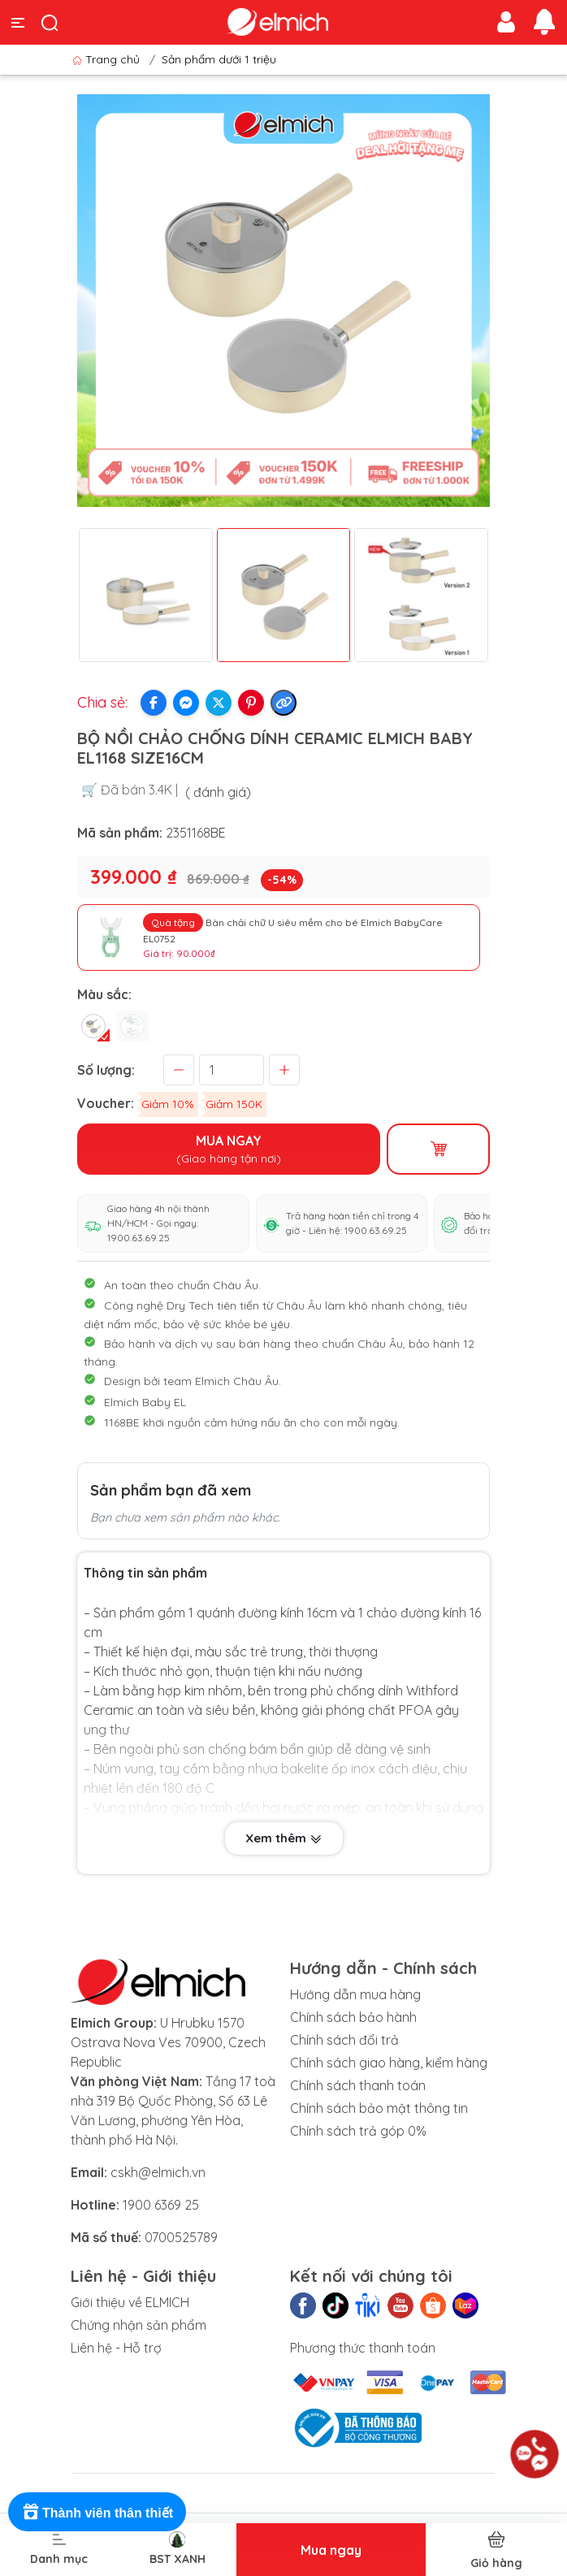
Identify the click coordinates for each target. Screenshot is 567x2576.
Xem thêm (283, 1838)
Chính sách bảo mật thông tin (379, 2108)
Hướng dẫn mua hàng (355, 1994)
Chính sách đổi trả (344, 2040)
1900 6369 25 (161, 2205)
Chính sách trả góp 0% (358, 2131)
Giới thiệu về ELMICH (130, 2302)
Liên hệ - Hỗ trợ (116, 2348)
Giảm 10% (167, 1104)
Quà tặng (173, 922)
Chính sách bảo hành (353, 2017)
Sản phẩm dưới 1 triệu (219, 59)
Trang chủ (107, 59)
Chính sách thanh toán (358, 2085)
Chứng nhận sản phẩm (138, 2325)
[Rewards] (97, 2511)
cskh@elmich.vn (158, 2172)
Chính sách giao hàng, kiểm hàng (388, 2062)
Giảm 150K (234, 1104)
